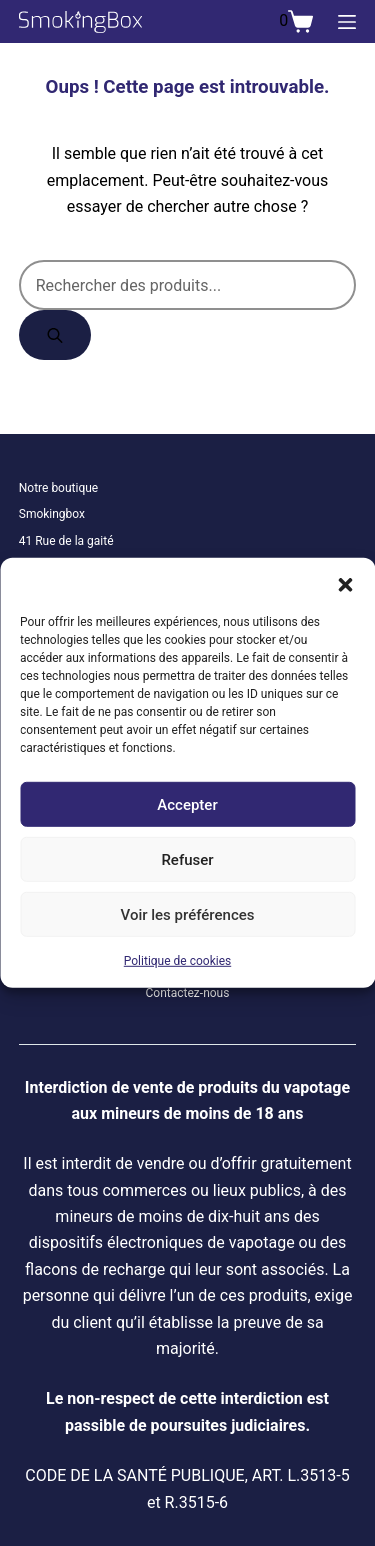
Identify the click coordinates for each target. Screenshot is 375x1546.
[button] (345, 583)
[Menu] (347, 22)
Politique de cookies (177, 961)
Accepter (187, 804)
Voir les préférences (188, 914)
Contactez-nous (188, 993)
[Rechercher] (55, 335)
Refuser (187, 859)
